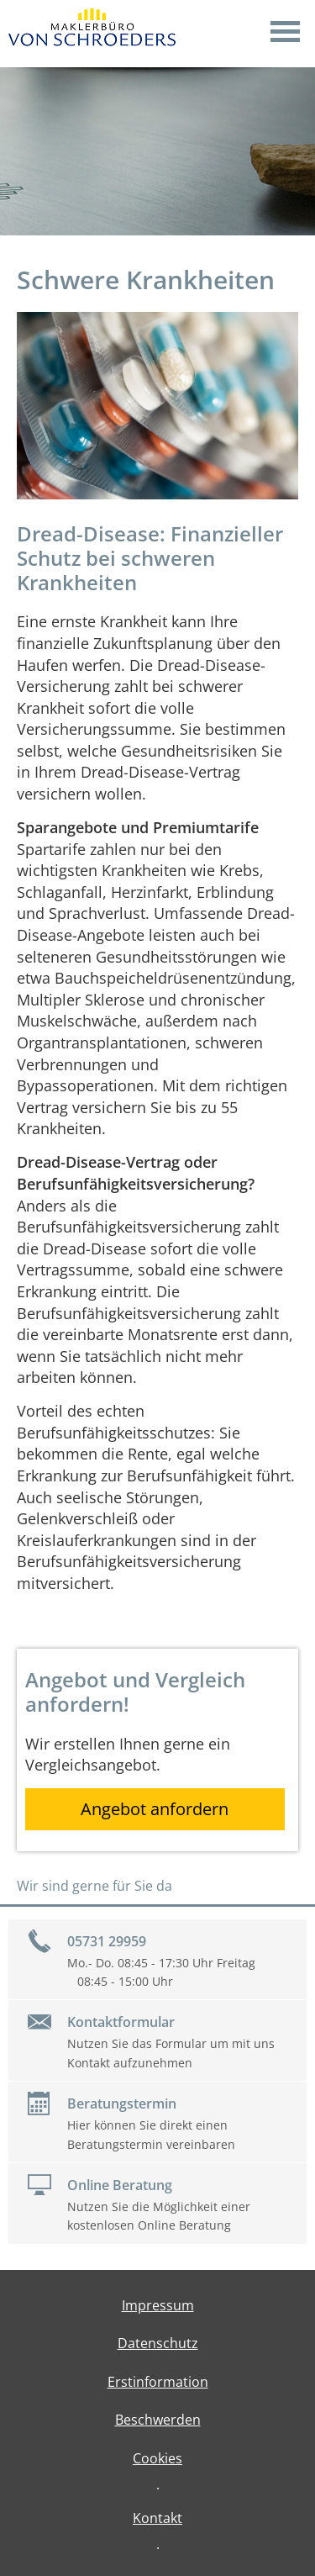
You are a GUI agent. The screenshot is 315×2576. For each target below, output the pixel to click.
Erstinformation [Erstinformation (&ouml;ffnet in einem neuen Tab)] (158, 2382)
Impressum (158, 2305)
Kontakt (157, 2518)
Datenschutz (158, 2343)
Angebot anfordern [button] (154, 1808)
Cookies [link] (157, 2458)
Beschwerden (158, 2419)
